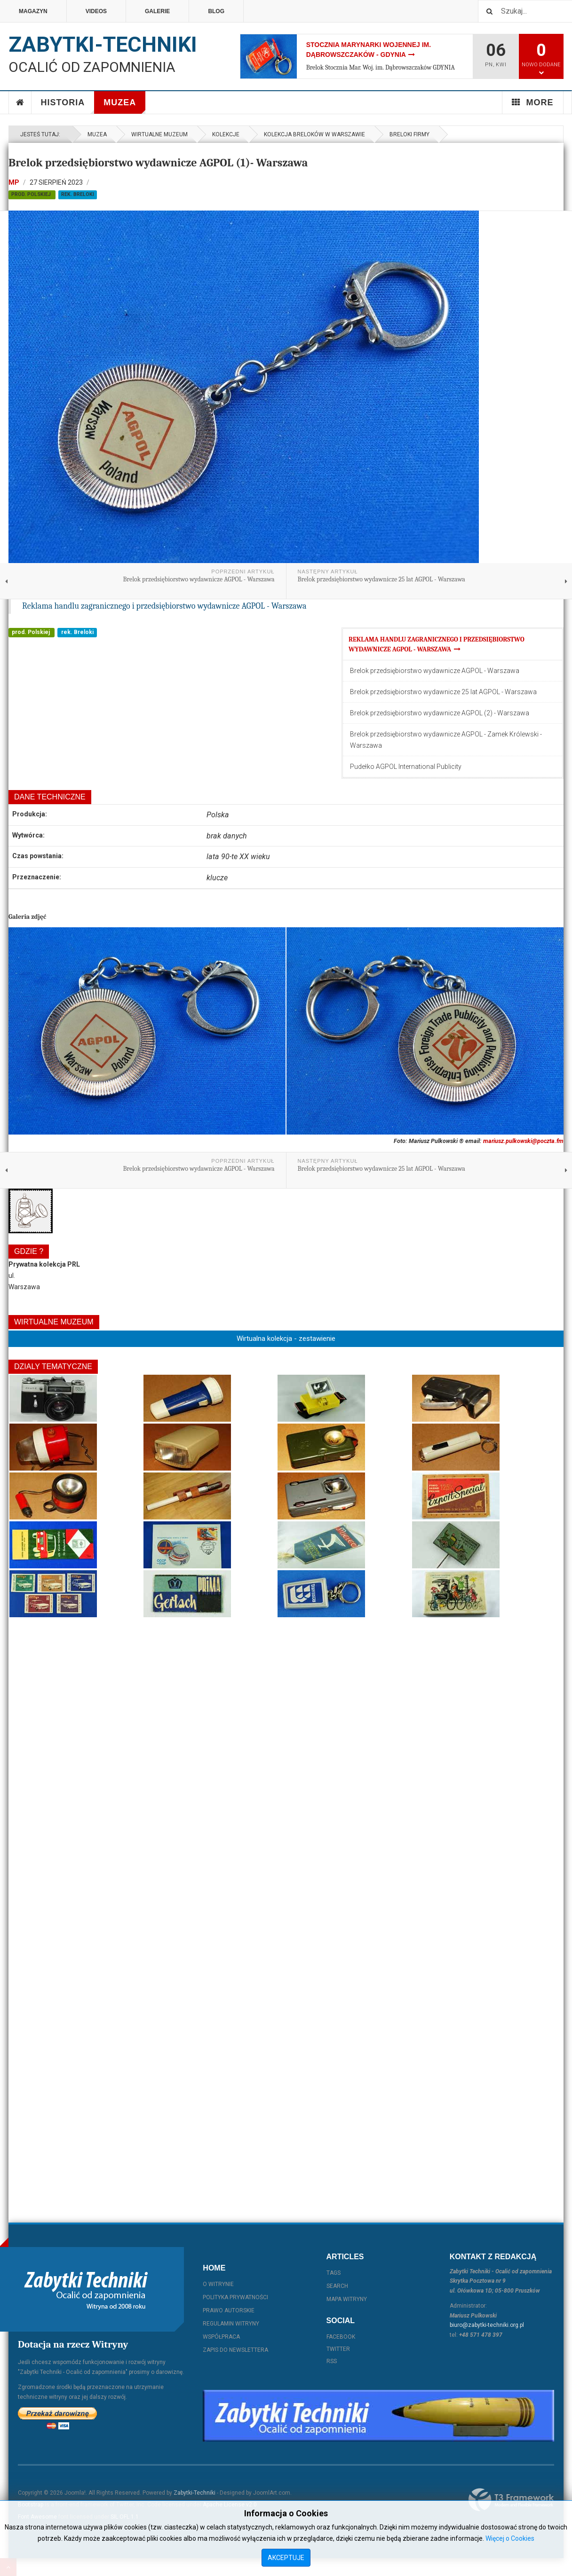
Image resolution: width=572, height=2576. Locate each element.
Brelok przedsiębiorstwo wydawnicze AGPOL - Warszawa (434, 670)
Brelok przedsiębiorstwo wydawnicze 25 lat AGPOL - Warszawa (443, 692)
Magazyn (33, 11)
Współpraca (221, 2336)
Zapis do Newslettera (235, 2350)
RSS (331, 2361)
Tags (333, 2273)
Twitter (338, 2349)
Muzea (124, 106)
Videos (96, 11)
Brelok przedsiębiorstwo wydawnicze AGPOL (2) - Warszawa (439, 713)
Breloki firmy (409, 134)
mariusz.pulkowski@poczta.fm (523, 1140)
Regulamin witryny (231, 2323)
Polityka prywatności (235, 2297)
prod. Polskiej (31, 194)
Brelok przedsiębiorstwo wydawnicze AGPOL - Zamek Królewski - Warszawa (446, 739)
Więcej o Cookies (509, 2538)
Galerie (157, 11)
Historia (68, 106)
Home (20, 102)
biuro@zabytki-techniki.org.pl (487, 2325)
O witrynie (218, 2284)
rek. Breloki (77, 194)
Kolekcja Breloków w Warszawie (314, 134)
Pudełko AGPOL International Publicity (405, 766)
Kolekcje (225, 134)
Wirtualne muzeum (159, 134)
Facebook (340, 2336)
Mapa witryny (346, 2299)
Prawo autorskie (228, 2310)
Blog (216, 11)
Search (337, 2286)
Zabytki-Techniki (194, 2493)
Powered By (511, 2500)
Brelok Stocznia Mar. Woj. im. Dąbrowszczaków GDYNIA (380, 67)
